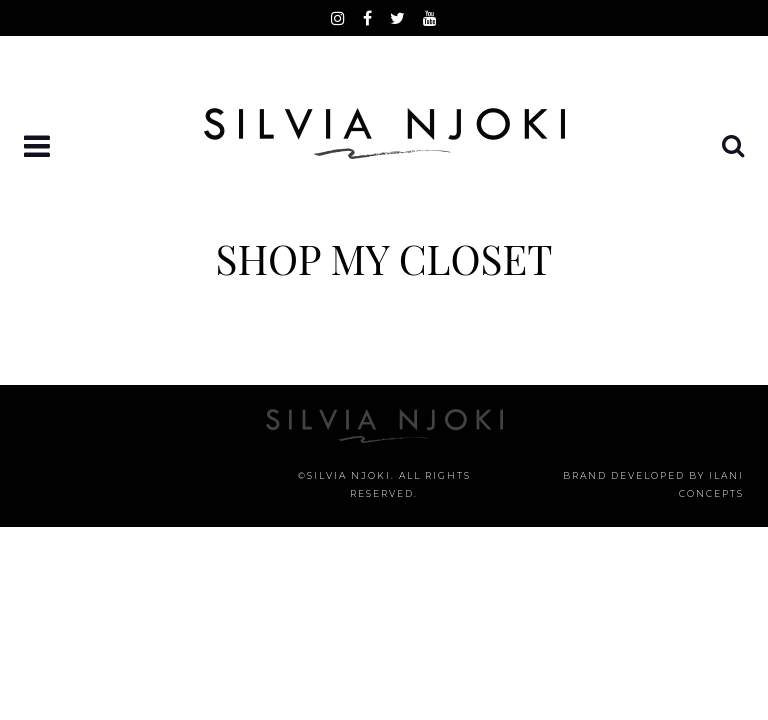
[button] (39, 147)
